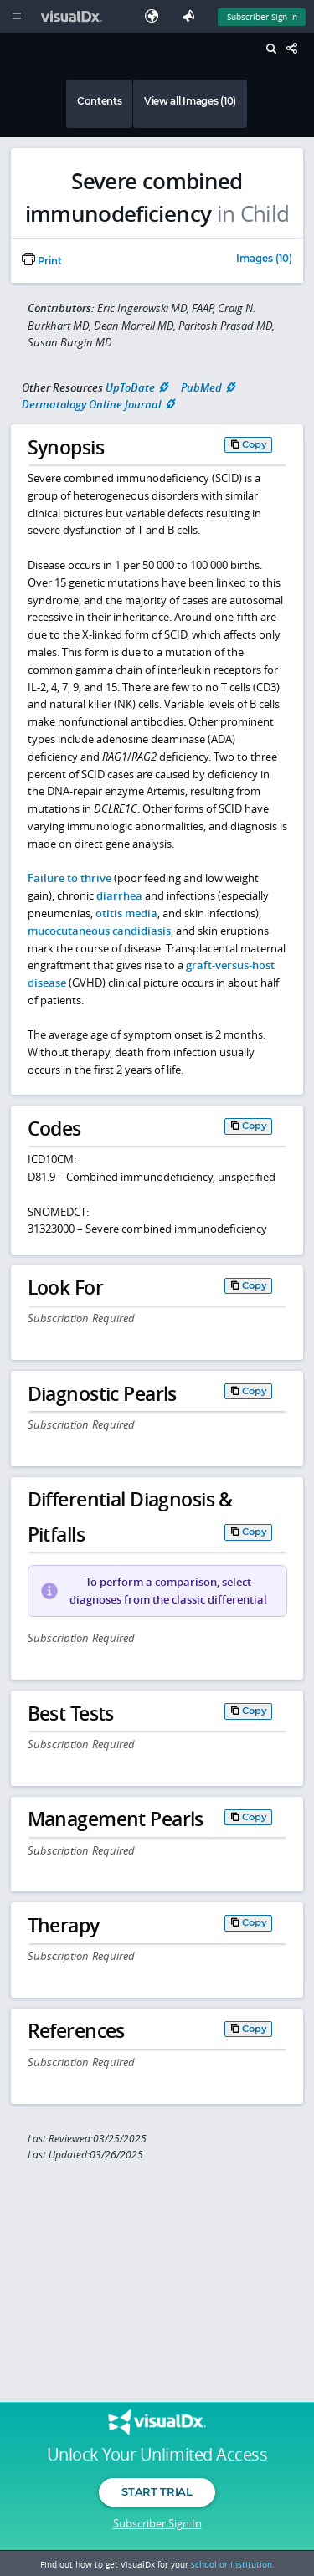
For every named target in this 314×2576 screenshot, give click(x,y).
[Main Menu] (16, 16)
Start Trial (156, 2491)
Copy (254, 444)
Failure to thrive (69, 877)
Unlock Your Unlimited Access (157, 2455)
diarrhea (119, 895)
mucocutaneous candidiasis (99, 930)
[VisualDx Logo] (73, 16)
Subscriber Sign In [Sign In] (262, 17)
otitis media (126, 913)
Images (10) (264, 259)
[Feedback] (191, 16)
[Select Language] (155, 16)
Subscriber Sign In (157, 2523)
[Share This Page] (296, 49)
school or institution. (233, 2564)
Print (42, 261)
